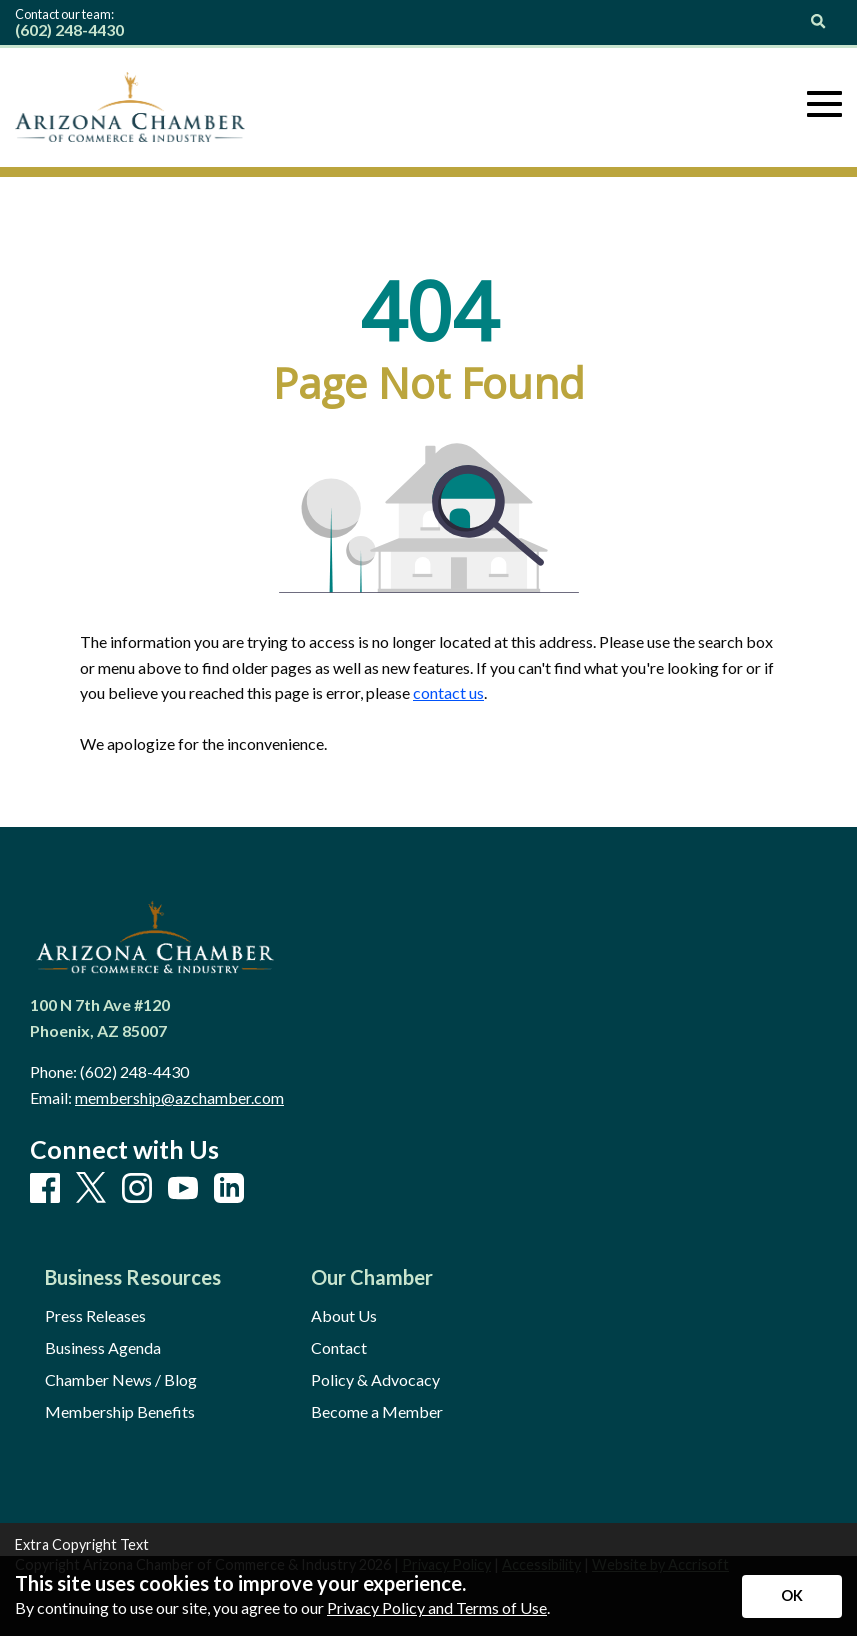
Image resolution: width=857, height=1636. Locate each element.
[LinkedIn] (229, 1189)
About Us (344, 1316)
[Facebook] (45, 1189)
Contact (339, 1348)
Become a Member (377, 1412)
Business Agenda (103, 1348)
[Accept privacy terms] (792, 1596)
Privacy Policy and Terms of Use (437, 1607)
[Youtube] (183, 1189)
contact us (448, 692)
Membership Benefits (120, 1412)
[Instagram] (137, 1189)
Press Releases (95, 1316)
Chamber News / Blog (121, 1380)
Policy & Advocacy (375, 1380)
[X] (91, 1188)
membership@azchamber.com (179, 1097)
